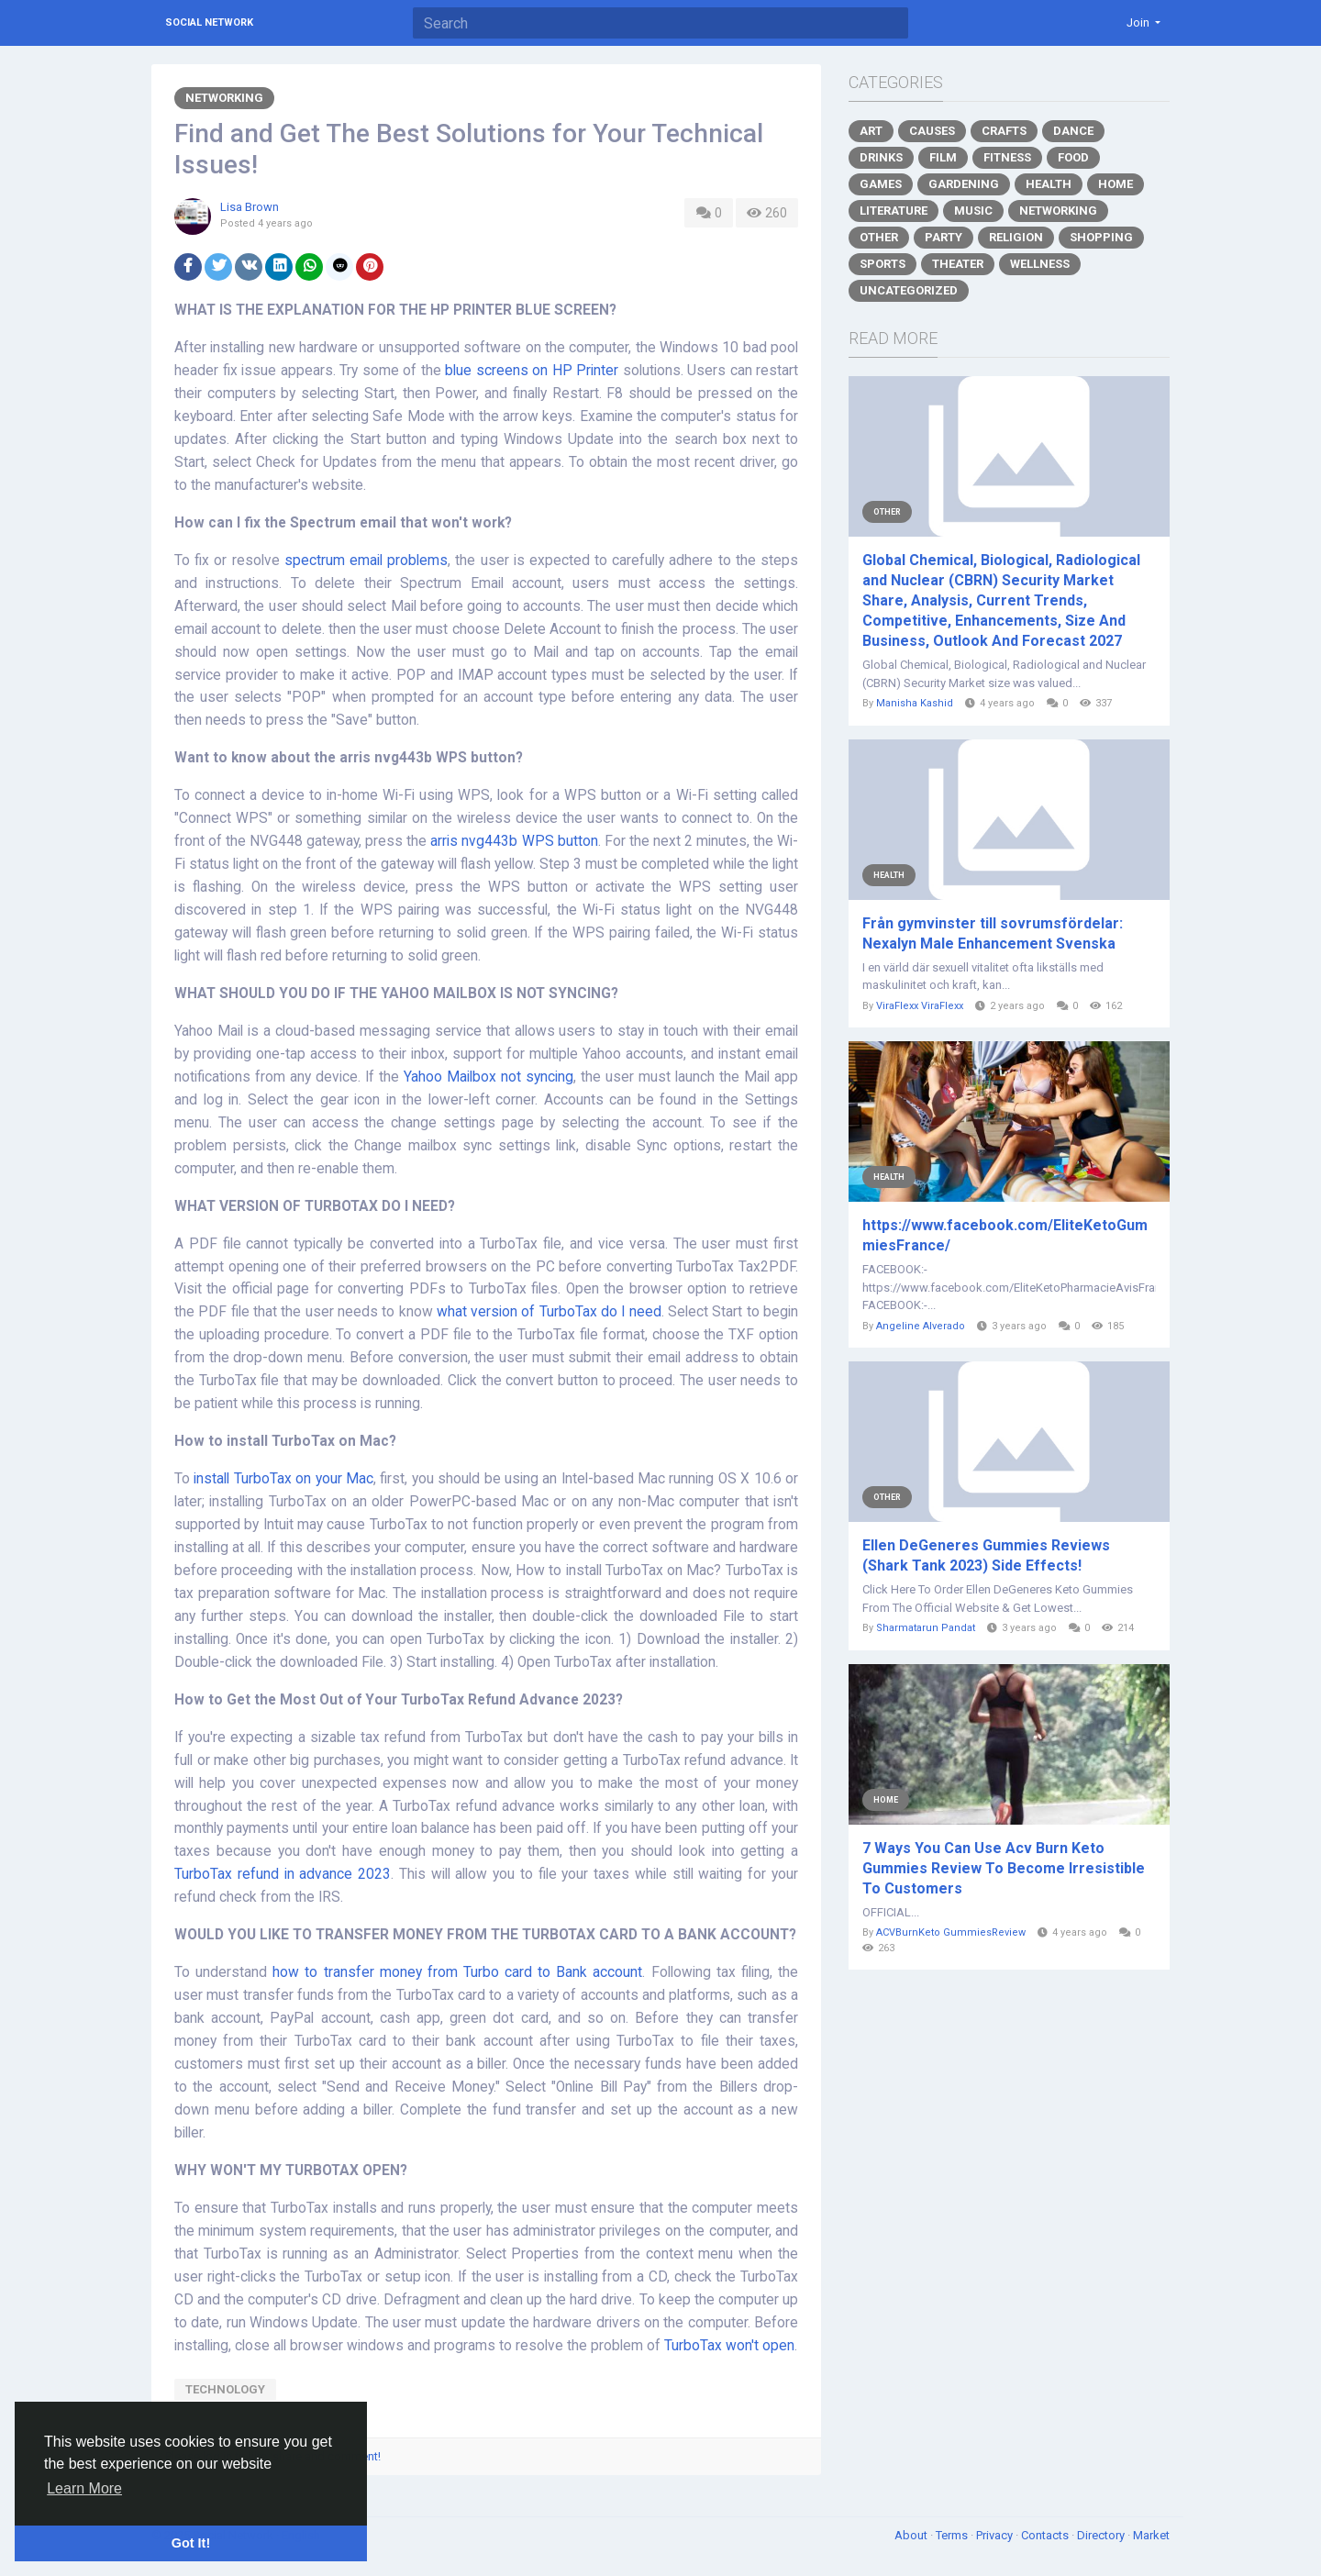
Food (1073, 157)
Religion (1016, 237)
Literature (893, 210)
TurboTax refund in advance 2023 (282, 1874)
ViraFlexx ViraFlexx (919, 1006)
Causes (932, 131)
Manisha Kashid (914, 703)
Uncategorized (909, 290)
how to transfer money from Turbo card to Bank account (457, 1972)
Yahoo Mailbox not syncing (488, 1077)
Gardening (963, 184)
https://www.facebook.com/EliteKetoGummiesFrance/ (1005, 1235)
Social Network (209, 22)
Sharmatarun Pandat (925, 1628)
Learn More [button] (84, 2488)
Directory (1102, 2535)
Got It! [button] (191, 2543)
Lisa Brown (249, 207)
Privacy (996, 2535)
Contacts (1046, 2535)
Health (1048, 184)
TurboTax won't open (729, 2345)
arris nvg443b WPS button (513, 841)
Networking (224, 98)
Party (943, 237)
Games (881, 184)
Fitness (1007, 157)
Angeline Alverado (920, 1326)
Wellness (1040, 264)
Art (871, 131)
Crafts (1004, 131)
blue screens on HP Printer (531, 370)
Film (943, 157)
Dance (1073, 131)
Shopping (1101, 237)
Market (1151, 2535)
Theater (957, 264)
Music (973, 210)
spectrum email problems (366, 560)
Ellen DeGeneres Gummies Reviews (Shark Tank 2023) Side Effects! (986, 1555)
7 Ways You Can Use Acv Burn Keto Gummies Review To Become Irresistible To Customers (1003, 1868)
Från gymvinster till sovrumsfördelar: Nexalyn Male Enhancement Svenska (992, 933)
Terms (953, 2535)
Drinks (881, 157)
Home (1115, 184)
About (912, 2535)
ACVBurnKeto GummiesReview (951, 1932)
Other (879, 237)
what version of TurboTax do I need (549, 1312)
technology (225, 2389)
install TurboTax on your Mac (283, 1479)
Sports (882, 264)
